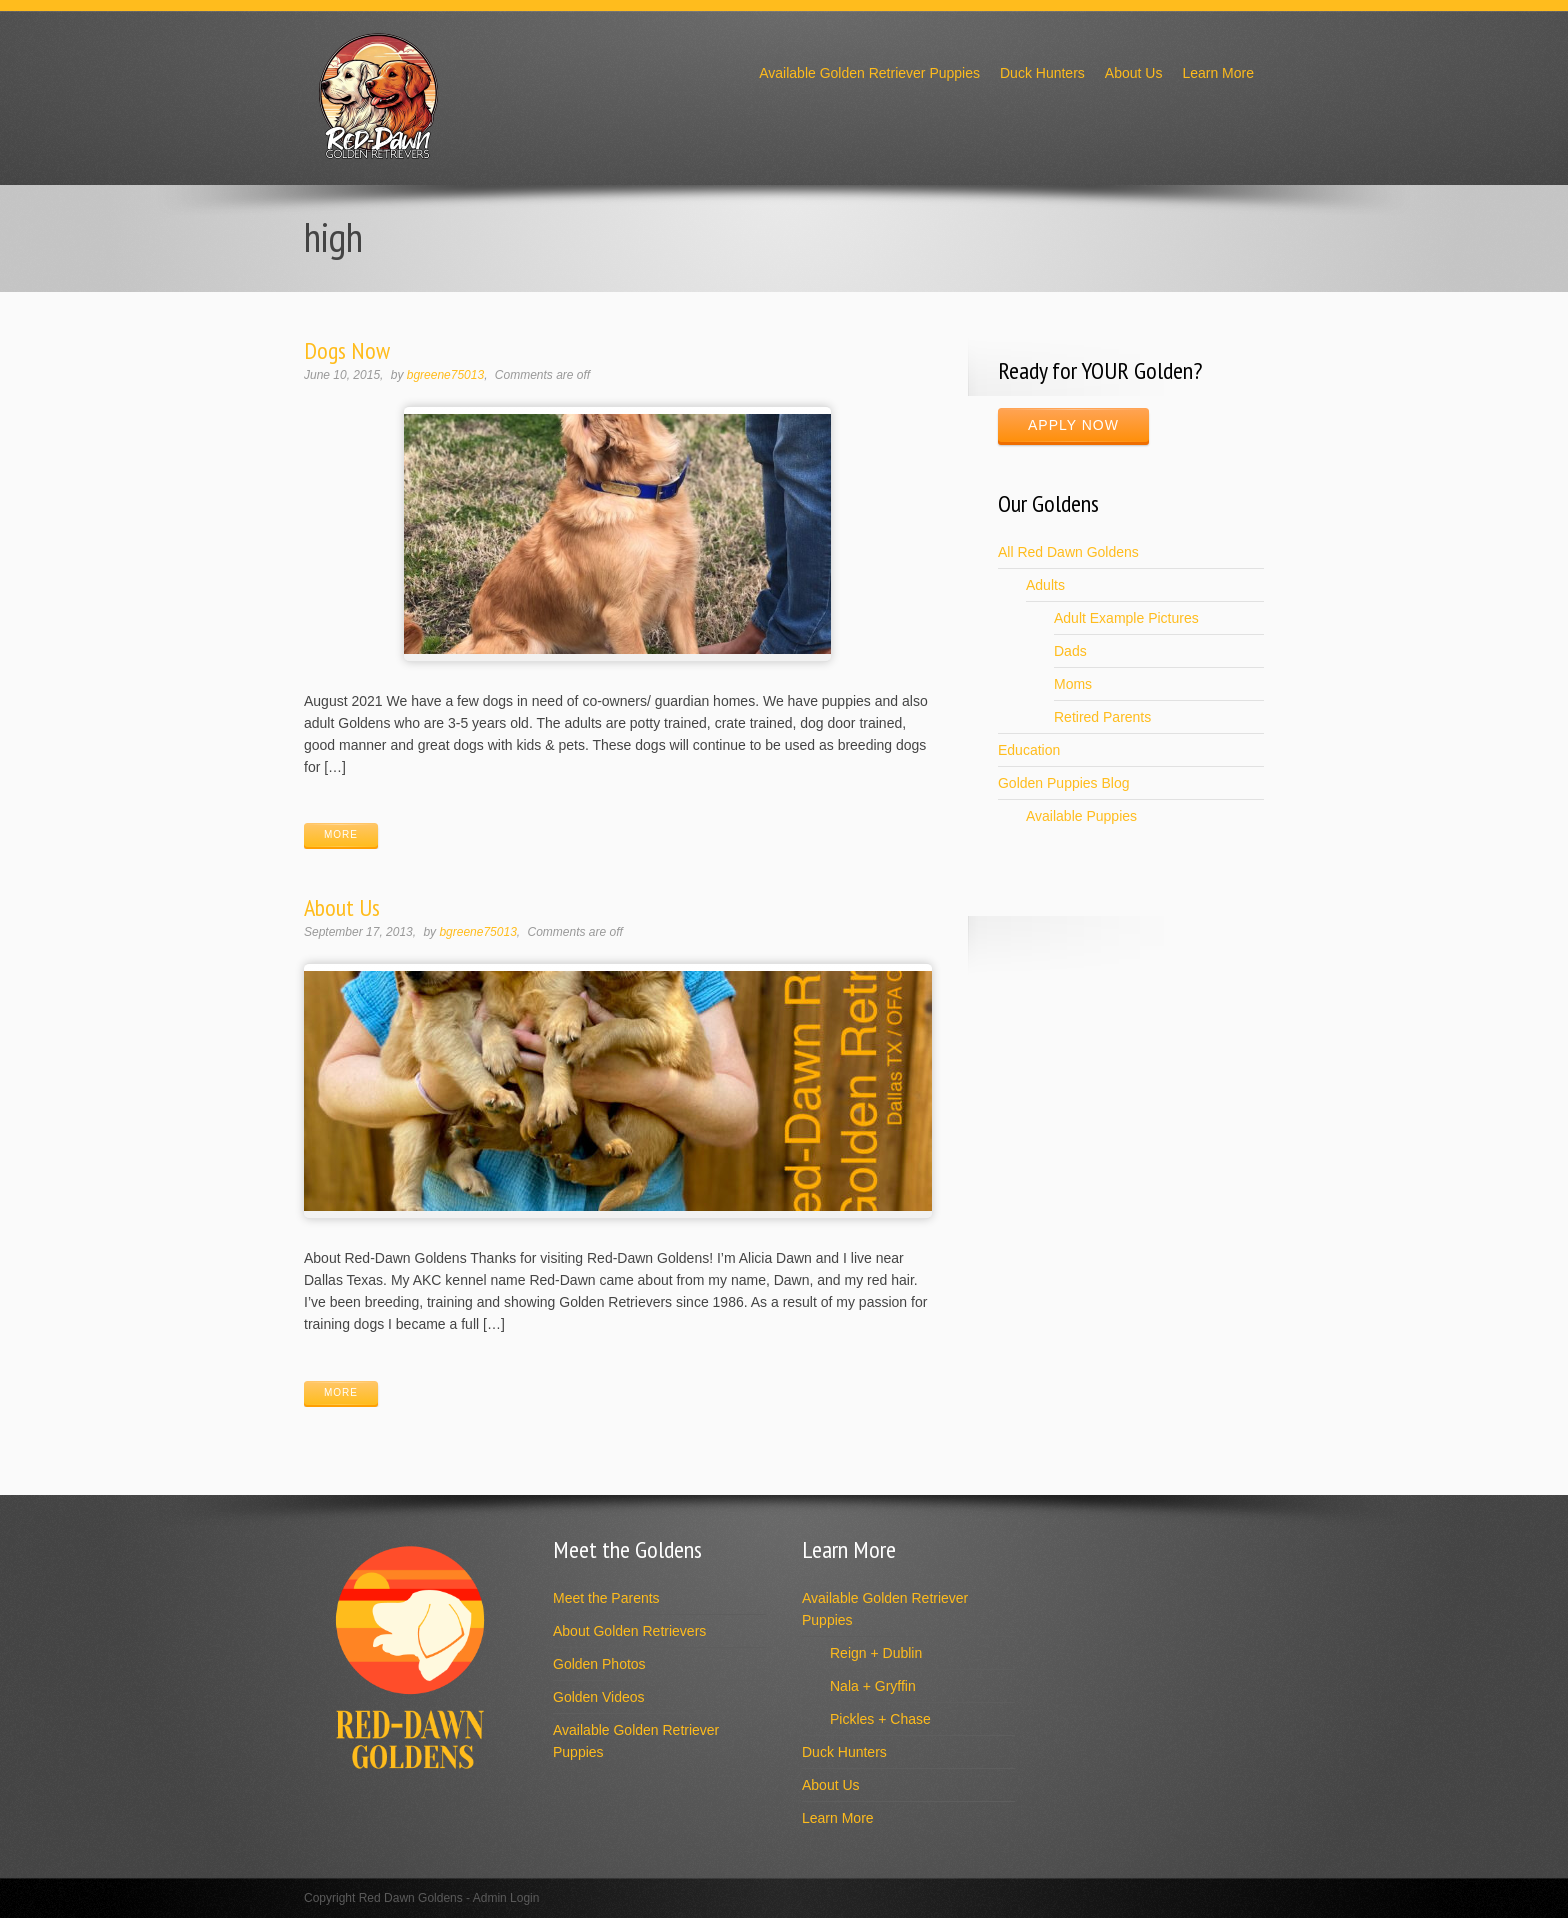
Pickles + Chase (880, 1719)
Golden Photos (599, 1664)
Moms (1073, 684)
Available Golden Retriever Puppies (869, 73)
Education (1029, 750)
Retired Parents (1102, 717)
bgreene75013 (445, 375)
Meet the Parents (606, 1598)
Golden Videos (599, 1697)
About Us (1134, 73)
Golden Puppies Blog (1064, 783)
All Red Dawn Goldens (1068, 552)
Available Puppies (1081, 816)
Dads (1070, 651)
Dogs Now (347, 350)
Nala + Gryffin (873, 1686)
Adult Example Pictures (1126, 618)
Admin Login (506, 1898)
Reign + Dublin (876, 1653)
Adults (1045, 585)
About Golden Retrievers (629, 1631)
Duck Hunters (1042, 73)
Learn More (1218, 73)
